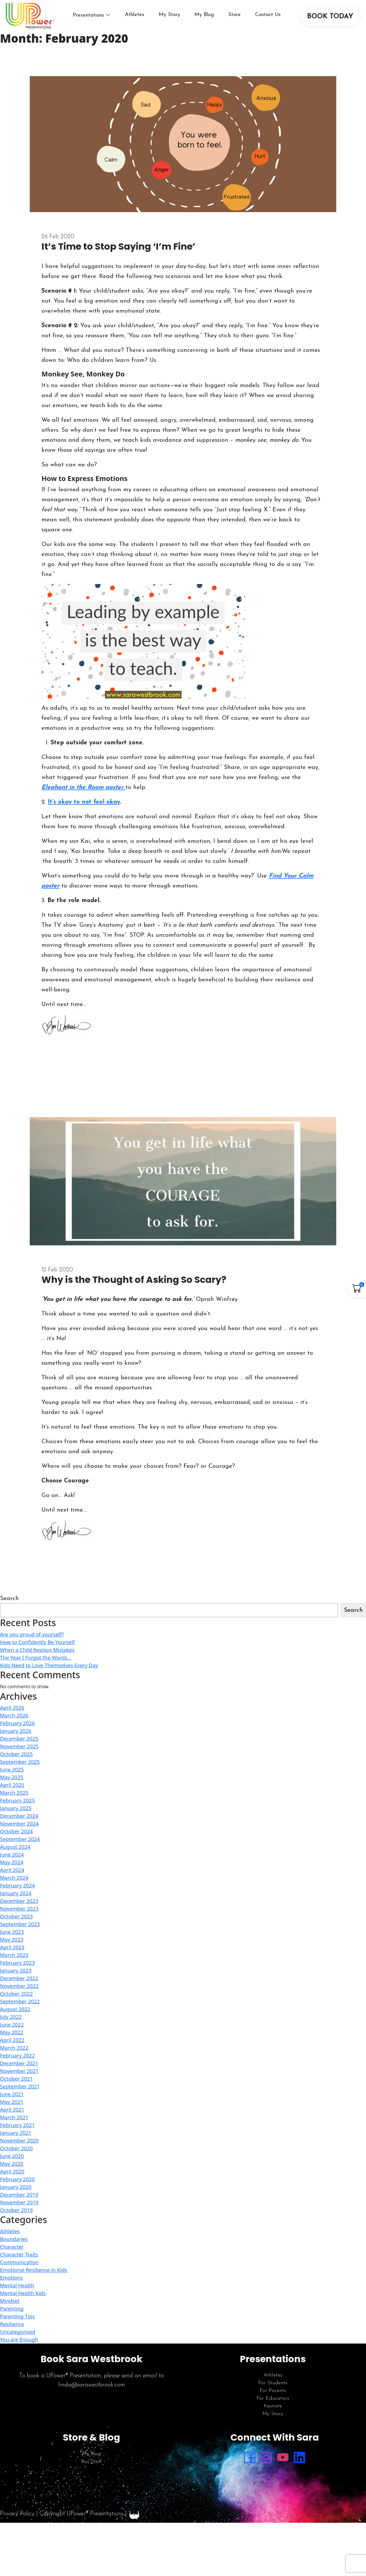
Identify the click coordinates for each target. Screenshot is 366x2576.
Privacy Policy (17, 2519)
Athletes (139, 17)
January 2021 (15, 2138)
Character (12, 2252)
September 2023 (20, 1930)
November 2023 (19, 1914)
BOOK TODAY (330, 19)
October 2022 (16, 1999)
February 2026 (17, 1729)
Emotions (11, 2283)
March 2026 (14, 1721)
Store (239, 17)
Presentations (93, 18)
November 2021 (19, 2077)
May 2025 (11, 1783)
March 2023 (14, 1961)
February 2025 (17, 1806)
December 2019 (19, 2200)
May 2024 (11, 1868)
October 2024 (16, 1837)
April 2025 (12, 1791)
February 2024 (17, 1891)
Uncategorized (17, 2337)
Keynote (273, 2412)
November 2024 (19, 1829)
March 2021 (14, 2123)
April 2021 (12, 2115)
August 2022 (15, 2015)
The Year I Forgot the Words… (35, 1663)
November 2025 (19, 1752)
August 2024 (15, 1852)
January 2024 (15, 1899)
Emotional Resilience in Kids (33, 2275)
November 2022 (19, 1992)
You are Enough (19, 2345)
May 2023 (11, 1945)
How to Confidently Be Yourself (37, 1647)
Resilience (12, 2329)
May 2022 (11, 2038)
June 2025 (12, 1775)
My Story (174, 17)
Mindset (9, 2306)
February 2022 (17, 2061)
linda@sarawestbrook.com (91, 2391)
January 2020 (15, 2193)
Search (9, 1604)
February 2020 (17, 2185)
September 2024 (20, 1845)
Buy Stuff (91, 2467)
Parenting (12, 2314)
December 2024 (19, 1821)
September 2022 (20, 2007)
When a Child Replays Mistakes (37, 1655)
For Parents (273, 2396)
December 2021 (19, 2069)
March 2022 (14, 2053)
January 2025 (15, 1814)
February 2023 (17, 1968)
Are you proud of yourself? (32, 1640)
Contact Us (272, 17)
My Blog (208, 17)
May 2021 (11, 2107)
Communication (19, 2268)
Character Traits (19, 2260)
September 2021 (20, 2092)
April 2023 (12, 1953)
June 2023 (12, 1937)
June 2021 (12, 2100)
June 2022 (12, 2030)
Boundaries (14, 2244)
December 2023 (19, 1907)
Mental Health (17, 2291)
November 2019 (19, 2208)
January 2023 (15, 1976)
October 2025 (16, 1760)
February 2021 (17, 2131)
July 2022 (11, 2022)
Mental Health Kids (23, 2298)
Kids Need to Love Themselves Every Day (49, 1671)
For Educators (272, 2404)
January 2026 (15, 1736)
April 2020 (12, 2177)
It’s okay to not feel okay (84, 808)
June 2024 (12, 1860)
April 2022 (12, 2046)
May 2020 (11, 2169)
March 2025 (14, 1798)
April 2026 (12, 1713)
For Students (272, 2389)
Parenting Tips (17, 2322)
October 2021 (16, 2084)
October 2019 (16, 2216)
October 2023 (16, 1922)
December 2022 (19, 1984)
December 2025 (19, 1744)
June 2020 (12, 2162)
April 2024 (12, 1876)
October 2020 (16, 2154)
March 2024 (14, 1883)
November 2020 (19, 2146)
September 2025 (20, 1767)
